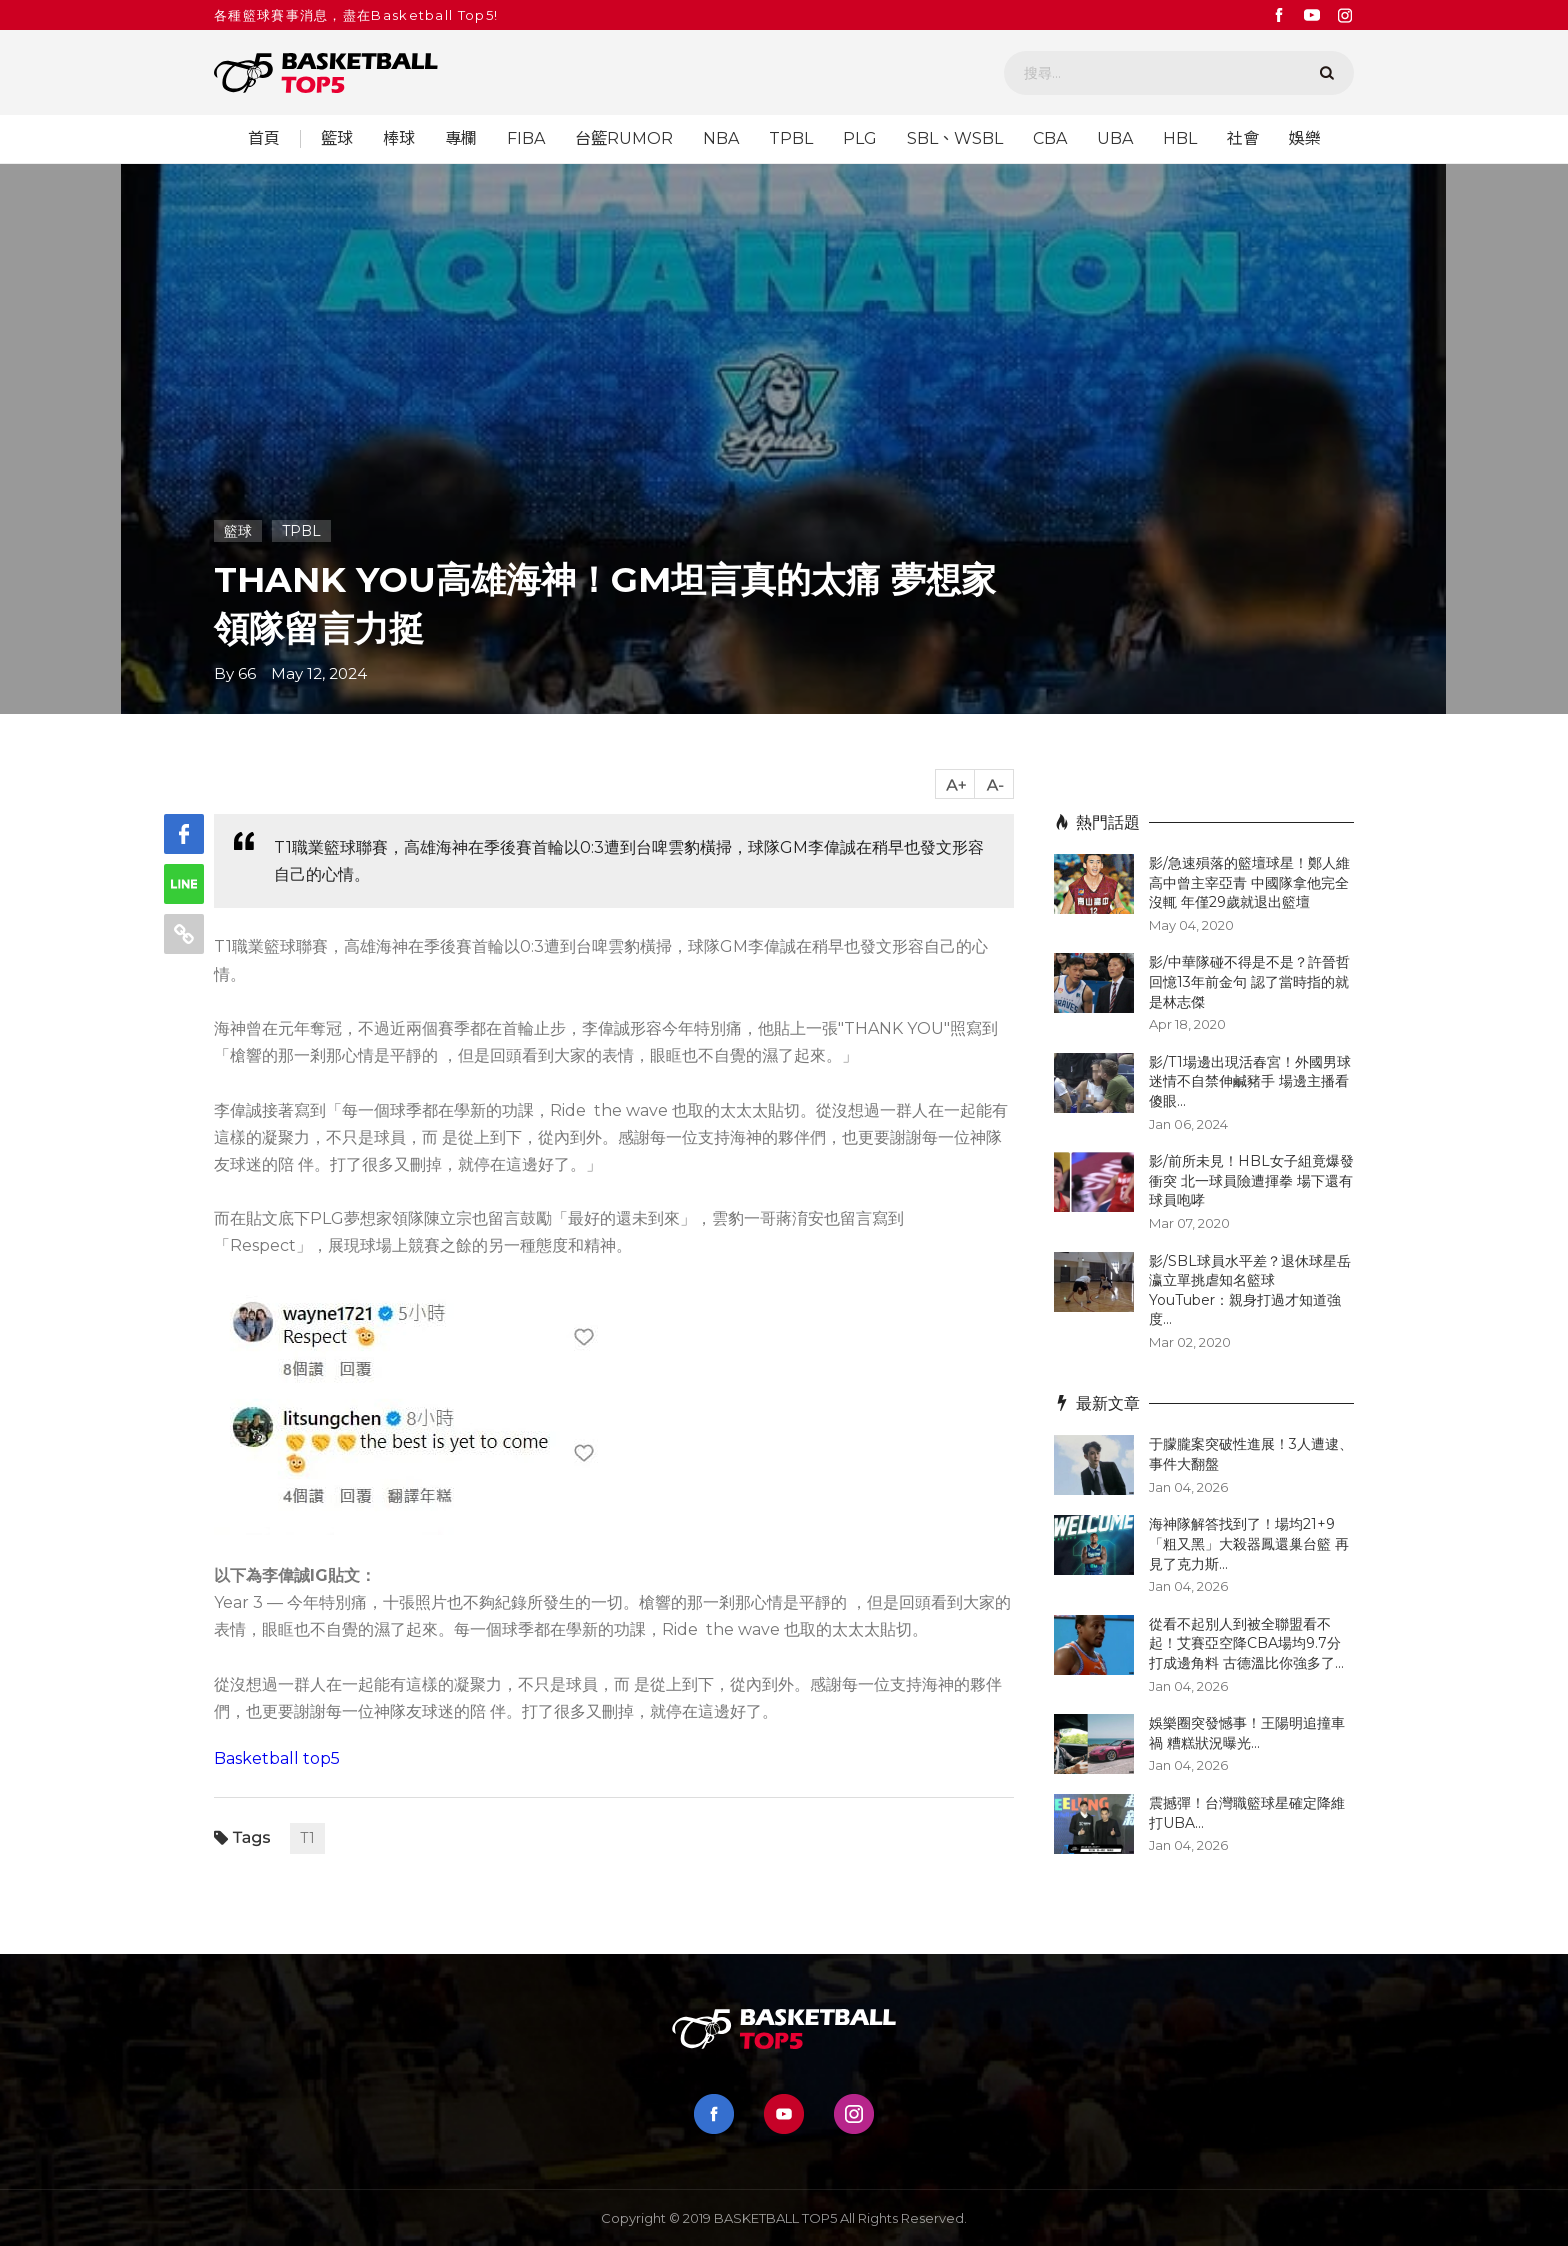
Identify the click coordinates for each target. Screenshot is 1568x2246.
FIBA (526, 139)
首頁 (264, 139)
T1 (307, 1838)
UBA (1115, 139)
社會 (1243, 139)
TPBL (791, 139)
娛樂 (1305, 139)
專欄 (461, 139)
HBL (1180, 139)
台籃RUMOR (624, 139)
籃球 (337, 139)
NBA (721, 139)
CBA (1050, 139)
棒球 (399, 139)
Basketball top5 (277, 1758)
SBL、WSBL (955, 139)
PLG (860, 139)
